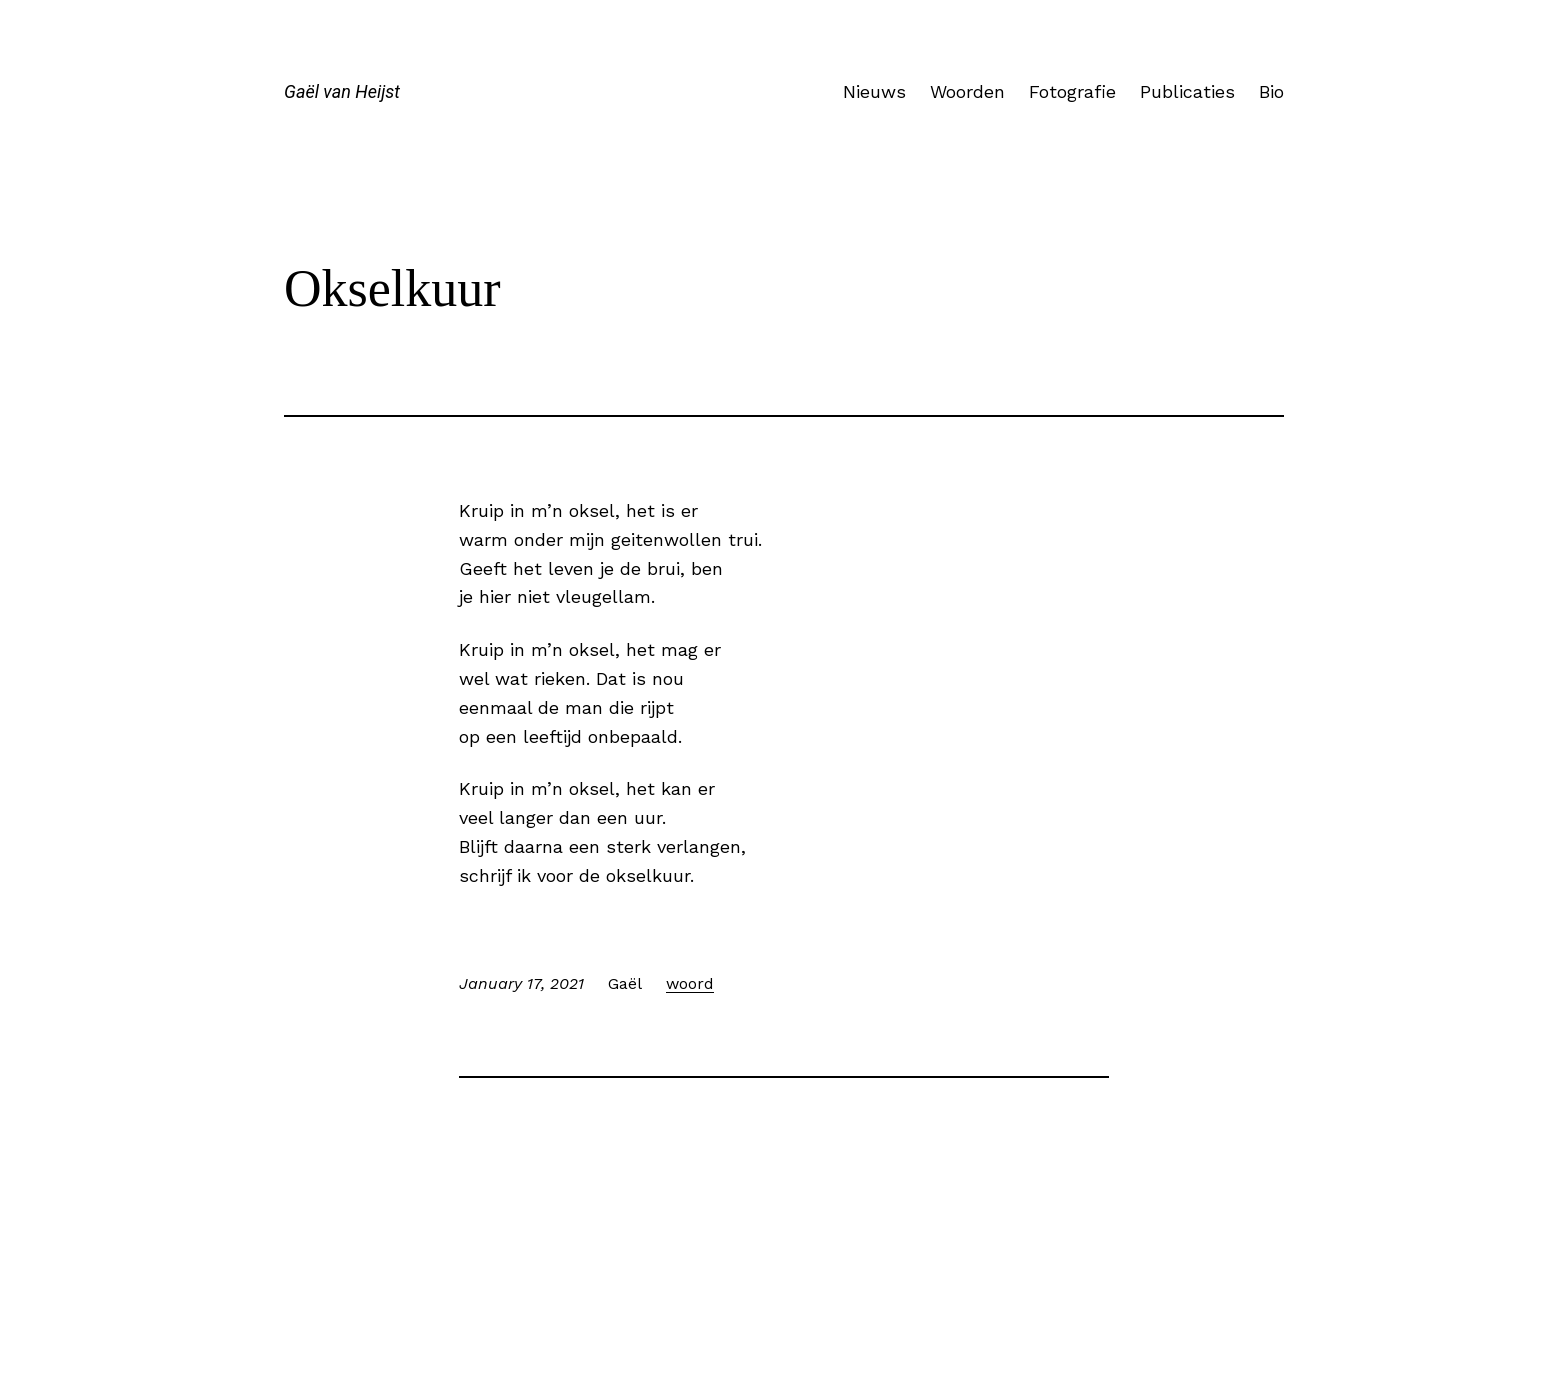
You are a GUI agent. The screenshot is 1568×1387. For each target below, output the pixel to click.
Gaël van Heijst (342, 91)
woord (690, 983)
